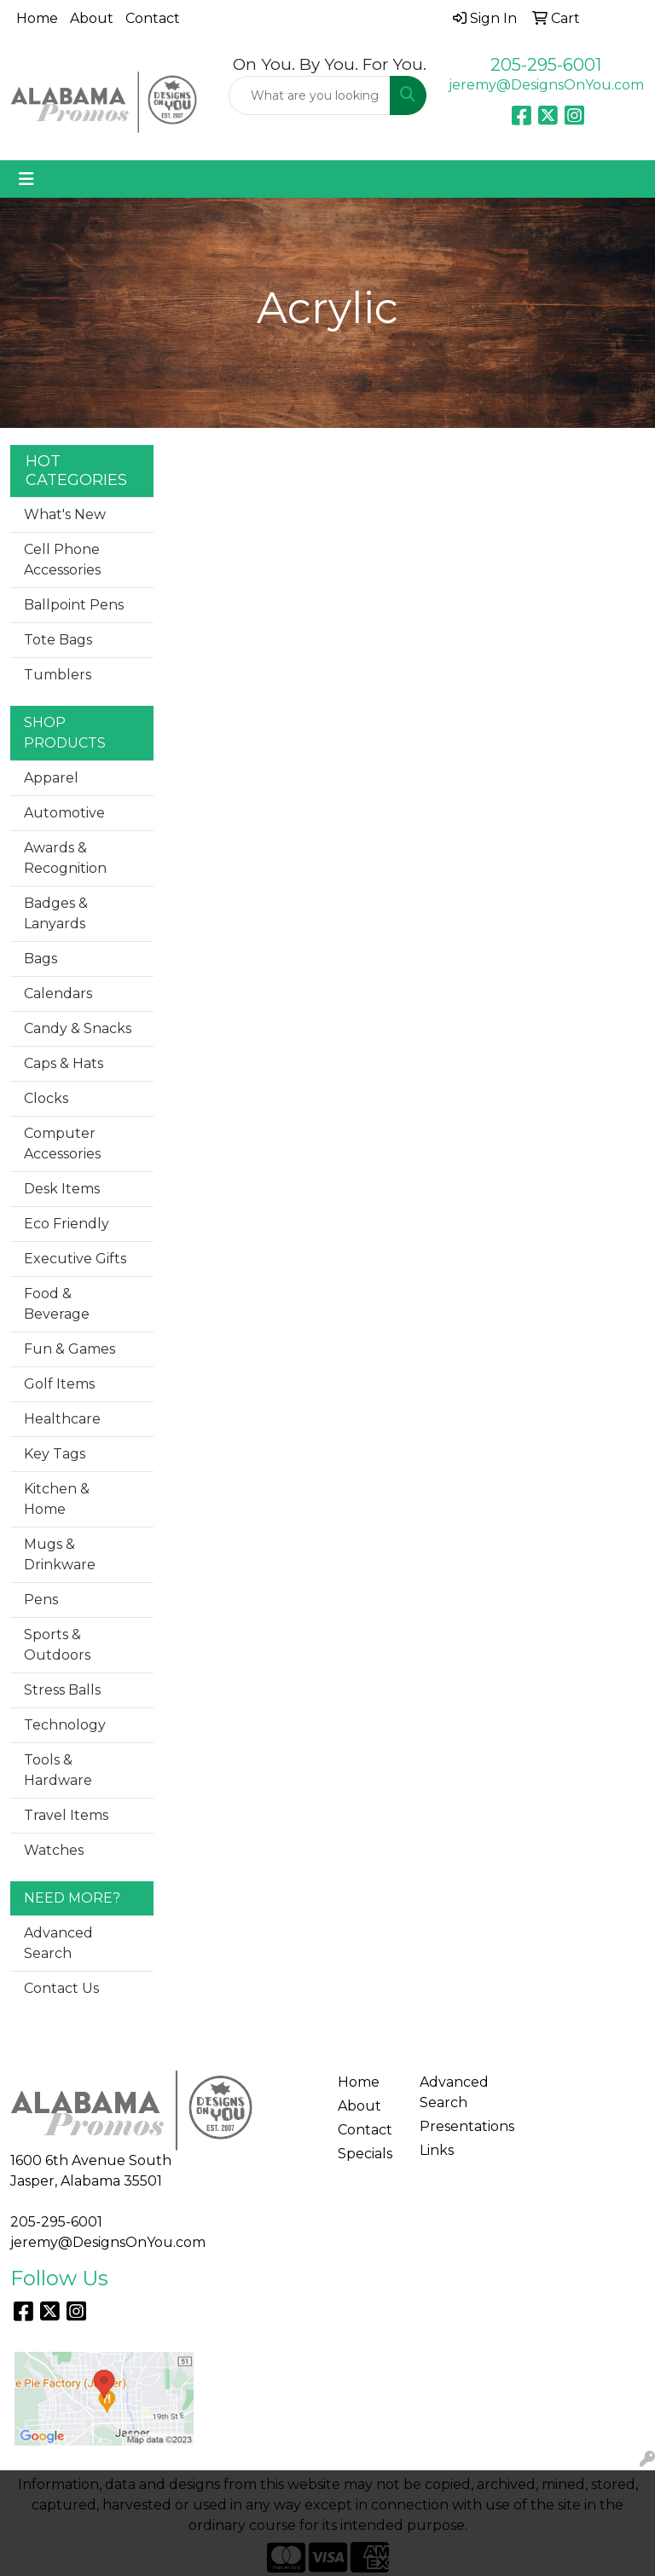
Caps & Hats (63, 1063)
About (91, 18)
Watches (54, 1850)
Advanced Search (58, 1943)
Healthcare (62, 1419)
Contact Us (61, 1988)
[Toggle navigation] (26, 179)
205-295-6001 (545, 65)
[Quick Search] (310, 95)
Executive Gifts (75, 1258)
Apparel (51, 778)
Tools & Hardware (58, 1770)
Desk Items (62, 1189)
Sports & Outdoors (57, 1644)
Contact (152, 18)
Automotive (64, 813)
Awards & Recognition (65, 858)
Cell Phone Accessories (62, 559)
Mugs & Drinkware (60, 1554)
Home (37, 18)
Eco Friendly (66, 1224)
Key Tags (54, 1454)
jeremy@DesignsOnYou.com (546, 85)
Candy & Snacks (77, 1028)
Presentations (450, 2126)
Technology (65, 1725)
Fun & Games (69, 1349)
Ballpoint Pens (74, 605)
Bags (40, 958)
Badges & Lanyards (56, 913)
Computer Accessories (62, 1143)
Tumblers (57, 675)
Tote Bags (58, 640)
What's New (65, 514)
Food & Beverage (57, 1303)
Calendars (58, 993)
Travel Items (66, 1815)
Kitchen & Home (57, 1499)
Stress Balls (62, 1690)
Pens (41, 1599)
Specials (365, 2154)
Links (437, 2150)
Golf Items (59, 1384)
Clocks (46, 1098)
